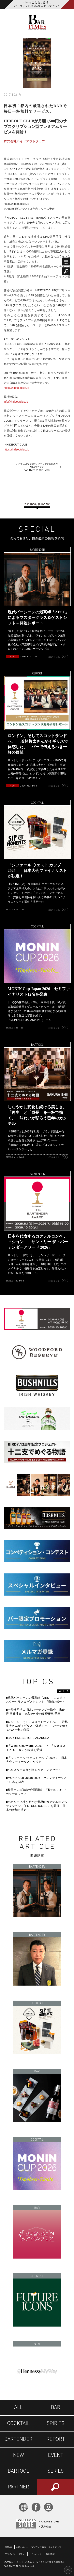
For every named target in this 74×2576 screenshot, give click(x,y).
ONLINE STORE (50, 2521)
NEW (18, 2455)
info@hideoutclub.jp (16, 401)
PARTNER (18, 2487)
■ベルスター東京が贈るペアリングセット (33, 1769)
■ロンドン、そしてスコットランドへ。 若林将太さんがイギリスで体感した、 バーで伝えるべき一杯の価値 (37, 1726)
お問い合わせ (22, 2547)
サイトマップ (54, 2547)
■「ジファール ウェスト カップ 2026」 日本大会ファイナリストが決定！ (36, 1759)
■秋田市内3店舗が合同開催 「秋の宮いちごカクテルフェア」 (36, 1791)
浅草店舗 (46, 2526)
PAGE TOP (68, 2570)
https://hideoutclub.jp (16, 387)
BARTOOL (18, 2471)
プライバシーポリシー (15, 2554)
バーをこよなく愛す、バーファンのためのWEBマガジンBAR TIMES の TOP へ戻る (37, 467)
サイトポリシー (36, 2554)
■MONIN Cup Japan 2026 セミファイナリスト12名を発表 (36, 1779)
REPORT (55, 2439)
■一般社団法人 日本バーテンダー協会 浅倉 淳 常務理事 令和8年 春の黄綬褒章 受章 (35, 1711)
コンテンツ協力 (38, 2547)
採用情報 (50, 2554)
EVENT (55, 2455)
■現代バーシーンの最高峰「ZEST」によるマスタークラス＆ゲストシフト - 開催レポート (36, 1699)
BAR (55, 2407)
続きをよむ (54, 656)
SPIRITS (55, 2423)
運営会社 (9, 2547)
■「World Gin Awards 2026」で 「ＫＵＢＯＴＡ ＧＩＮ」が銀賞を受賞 (35, 1747)
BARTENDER (18, 2439)
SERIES (56, 2471)
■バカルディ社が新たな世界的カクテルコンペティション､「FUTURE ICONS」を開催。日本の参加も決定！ (36, 1806)
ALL (18, 2407)
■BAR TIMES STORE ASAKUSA (27, 1737)
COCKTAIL (18, 2423)
